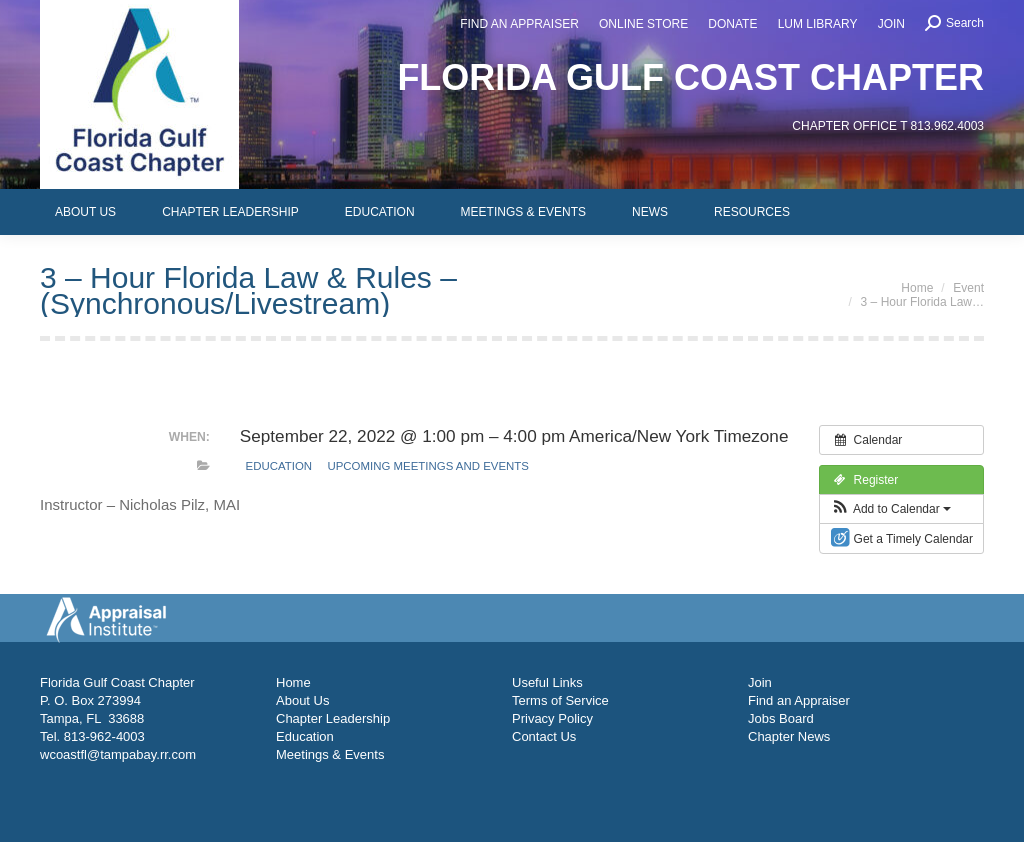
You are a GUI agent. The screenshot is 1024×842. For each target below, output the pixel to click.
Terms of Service (560, 700)
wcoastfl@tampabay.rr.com (118, 754)
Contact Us (544, 736)
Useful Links (547, 682)
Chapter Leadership (333, 718)
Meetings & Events (330, 754)
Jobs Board (781, 718)
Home (293, 682)
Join (760, 682)
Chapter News (789, 736)
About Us (302, 700)
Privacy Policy (552, 718)
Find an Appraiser (799, 700)
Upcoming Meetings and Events (427, 466)
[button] (890, 509)
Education (279, 466)
